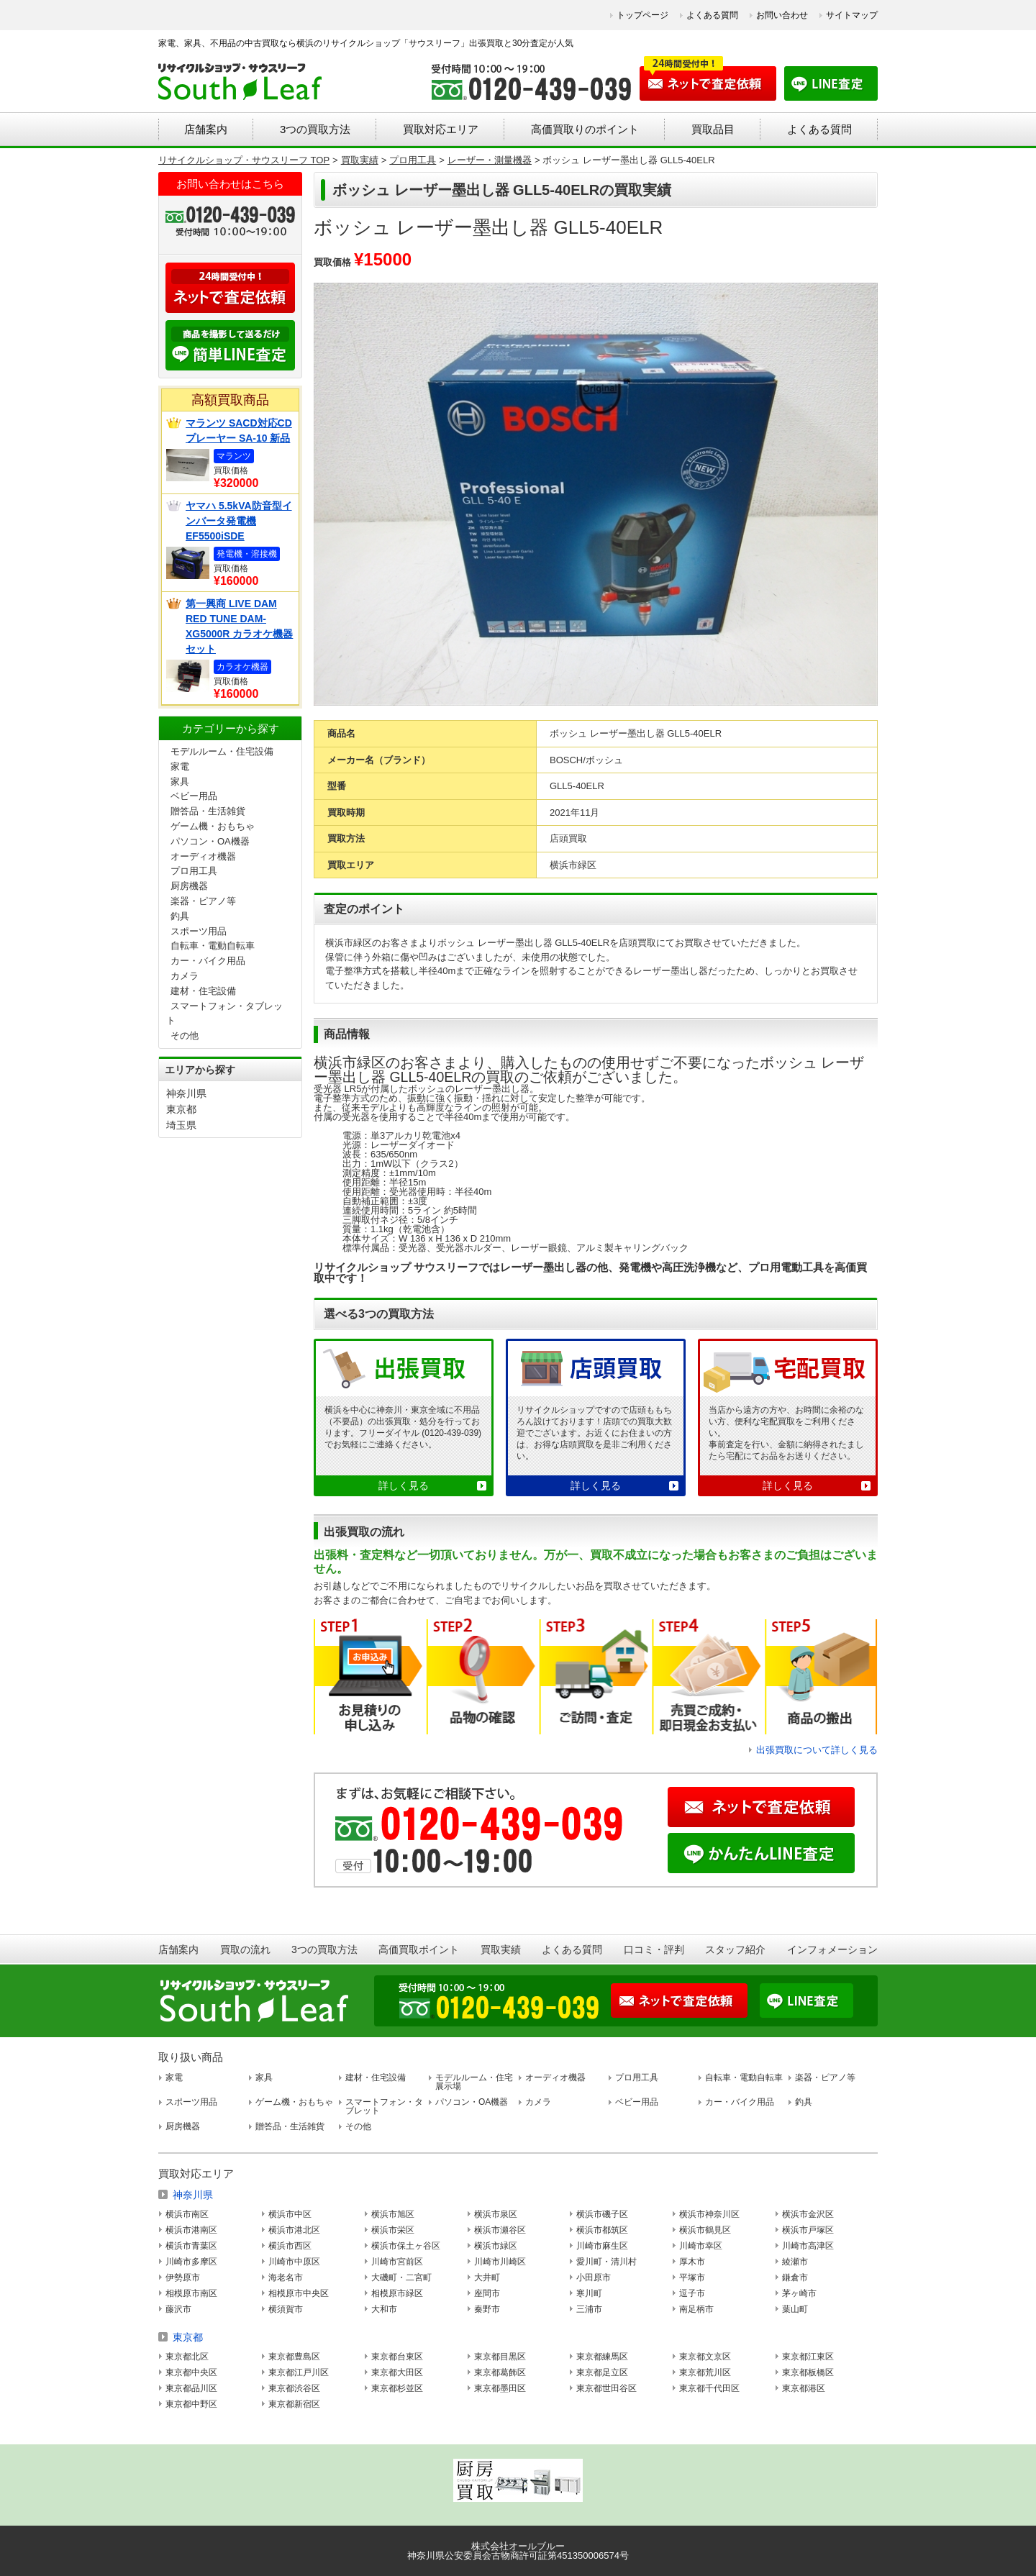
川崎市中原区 (294, 2262)
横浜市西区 (290, 2246)
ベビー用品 (194, 796)
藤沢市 (178, 2309)
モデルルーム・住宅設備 (222, 751)
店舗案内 (205, 129)
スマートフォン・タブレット (384, 2106)
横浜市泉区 (495, 2214)
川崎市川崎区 (500, 2262)
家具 (180, 781)
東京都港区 (803, 2388)
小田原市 (593, 2277)
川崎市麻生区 (602, 2246)
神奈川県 (186, 1093)
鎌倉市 (795, 2277)
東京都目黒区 (500, 2357)
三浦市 (589, 2309)
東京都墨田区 (500, 2388)
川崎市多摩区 (191, 2262)
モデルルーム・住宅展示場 (474, 2081)
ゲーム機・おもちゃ (213, 826)
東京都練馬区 (602, 2357)
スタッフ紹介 (735, 1949)
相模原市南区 (191, 2293)
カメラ (185, 975)
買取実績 (501, 1949)
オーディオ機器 (203, 856)
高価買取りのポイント (585, 129)
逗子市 (692, 2293)
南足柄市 (696, 2309)
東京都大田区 (397, 2372)
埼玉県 (181, 1125)
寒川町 (589, 2293)
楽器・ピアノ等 (203, 901)
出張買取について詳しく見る (817, 1749)
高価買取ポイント (418, 1949)
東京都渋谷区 (294, 2388)
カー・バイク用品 (208, 960)
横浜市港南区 (191, 2230)
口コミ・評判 (654, 1949)
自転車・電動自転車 (213, 945)
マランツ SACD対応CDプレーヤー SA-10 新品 (239, 430)
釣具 (180, 916)
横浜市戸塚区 (808, 2230)
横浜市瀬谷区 (500, 2230)
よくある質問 (712, 15)
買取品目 (713, 129)
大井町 (487, 2277)
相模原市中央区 (298, 2293)
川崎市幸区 (700, 2246)
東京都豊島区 (294, 2357)
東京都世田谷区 (606, 2388)
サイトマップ (852, 15)
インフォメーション (832, 1949)
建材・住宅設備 (203, 991)
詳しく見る (403, 1485)
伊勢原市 (182, 2277)
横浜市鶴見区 (705, 2230)
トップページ (642, 15)
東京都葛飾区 (500, 2372)
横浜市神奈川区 (709, 2214)
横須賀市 (285, 2309)
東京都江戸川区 (298, 2372)
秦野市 (487, 2309)
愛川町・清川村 (606, 2262)
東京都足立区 (602, 2372)
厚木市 (692, 2262)
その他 (185, 1035)
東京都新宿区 (294, 2404)
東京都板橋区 (808, 2372)
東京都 (181, 1109)
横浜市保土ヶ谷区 (405, 2246)
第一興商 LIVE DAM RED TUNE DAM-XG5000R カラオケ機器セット (239, 626)
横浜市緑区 (495, 2246)
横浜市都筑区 (602, 2230)
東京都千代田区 (709, 2388)
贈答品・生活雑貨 (208, 811)
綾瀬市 (795, 2262)
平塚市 (692, 2277)
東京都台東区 (397, 2357)
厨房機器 (189, 885)
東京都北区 (187, 2357)
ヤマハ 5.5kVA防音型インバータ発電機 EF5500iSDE (239, 521)
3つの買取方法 (315, 129)
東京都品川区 (191, 2388)
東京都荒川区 (705, 2372)
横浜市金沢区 (808, 2214)
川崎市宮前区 (397, 2262)
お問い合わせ (782, 15)
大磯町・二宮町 (401, 2277)
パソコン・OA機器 (210, 841)
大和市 (384, 2309)
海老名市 (285, 2277)
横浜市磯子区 (602, 2214)
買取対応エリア (440, 129)
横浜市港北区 (294, 2230)
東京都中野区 (191, 2404)
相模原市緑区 (397, 2293)
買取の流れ (245, 1949)
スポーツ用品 (199, 931)
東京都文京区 (705, 2357)
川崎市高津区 (808, 2246)
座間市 (487, 2293)
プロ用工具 (194, 870)
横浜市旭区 (392, 2214)
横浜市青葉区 (191, 2246)
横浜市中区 (290, 2214)
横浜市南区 (187, 2214)
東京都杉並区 (397, 2388)
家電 (180, 766)
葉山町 (795, 2309)
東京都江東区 (808, 2357)
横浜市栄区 (392, 2230)
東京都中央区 (191, 2372)
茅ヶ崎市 (799, 2293)
